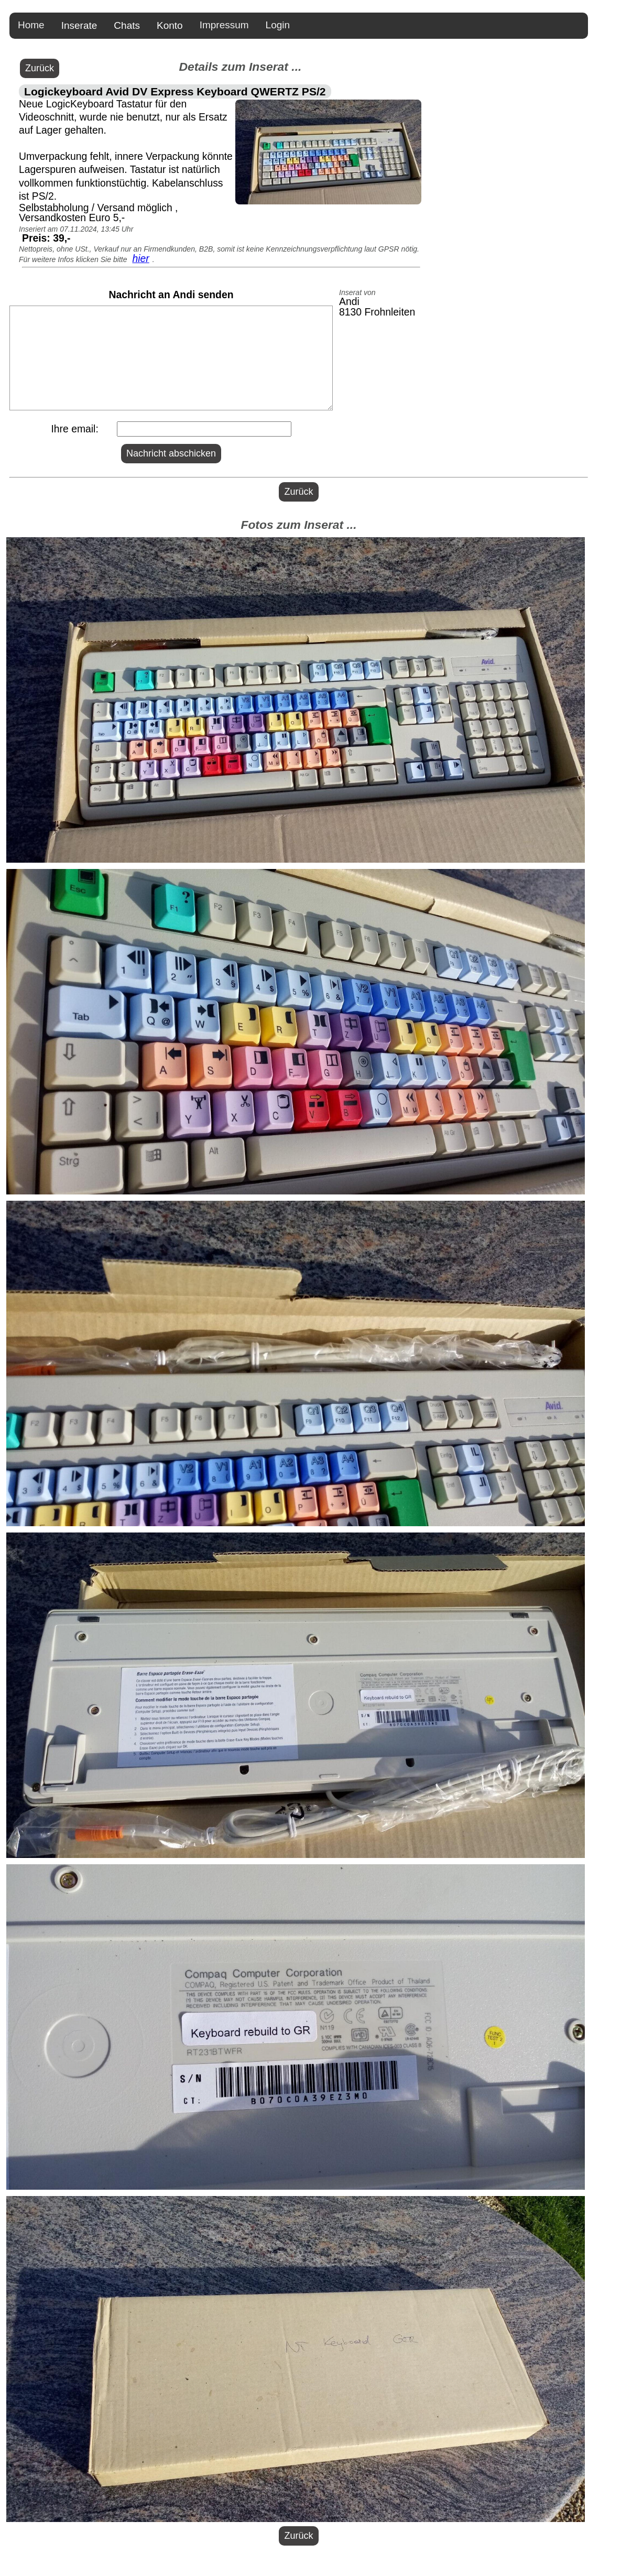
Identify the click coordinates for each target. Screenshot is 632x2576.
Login (278, 24)
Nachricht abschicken (171, 453)
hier (140, 258)
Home (31, 24)
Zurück (39, 68)
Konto (170, 25)
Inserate (79, 25)
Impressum (224, 24)
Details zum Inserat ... (240, 66)
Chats (127, 25)
